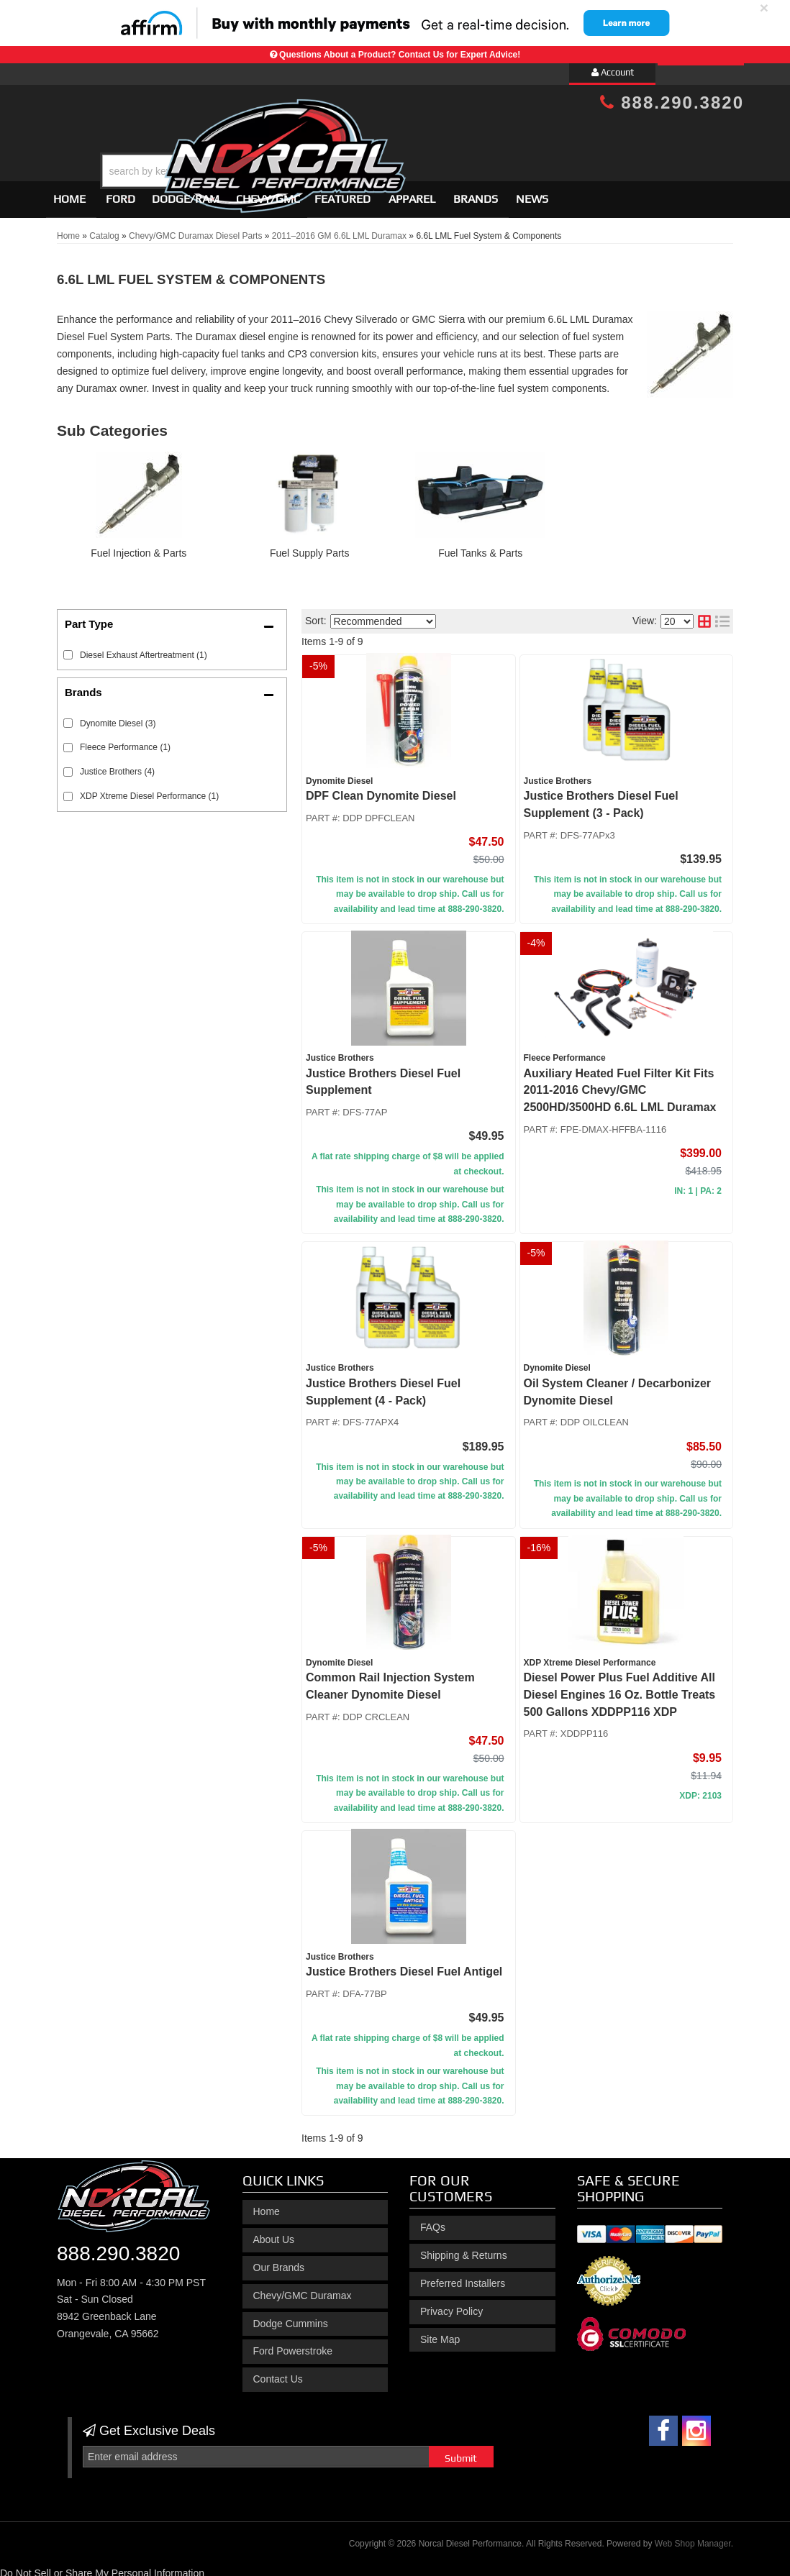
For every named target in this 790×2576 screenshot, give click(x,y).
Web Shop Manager (693, 2537)
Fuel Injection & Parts (138, 547)
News (532, 192)
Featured (342, 192)
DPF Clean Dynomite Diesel (381, 789)
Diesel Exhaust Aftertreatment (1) (143, 649)
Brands (475, 192)
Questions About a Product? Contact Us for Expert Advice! (399, 55)
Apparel (412, 192)
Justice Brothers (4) (117, 766)
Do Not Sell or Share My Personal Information (102, 2566)
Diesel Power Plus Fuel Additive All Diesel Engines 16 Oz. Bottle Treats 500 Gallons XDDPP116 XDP (620, 1688)
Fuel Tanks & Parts (480, 547)
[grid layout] (704, 615)
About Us (274, 2233)
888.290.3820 (672, 102)
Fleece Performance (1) (125, 741)
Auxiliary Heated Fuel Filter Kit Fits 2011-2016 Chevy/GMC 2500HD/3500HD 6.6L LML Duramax (620, 1084)
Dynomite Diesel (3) (117, 717)
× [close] (764, 7)
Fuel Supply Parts (310, 547)
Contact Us (278, 2372)
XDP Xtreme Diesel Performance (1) (149, 790)
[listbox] (383, 615)
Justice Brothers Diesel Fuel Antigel (404, 1965)
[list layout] (722, 615)
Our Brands (279, 2261)
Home (69, 192)
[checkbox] (68, 716)
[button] (407, 135)
